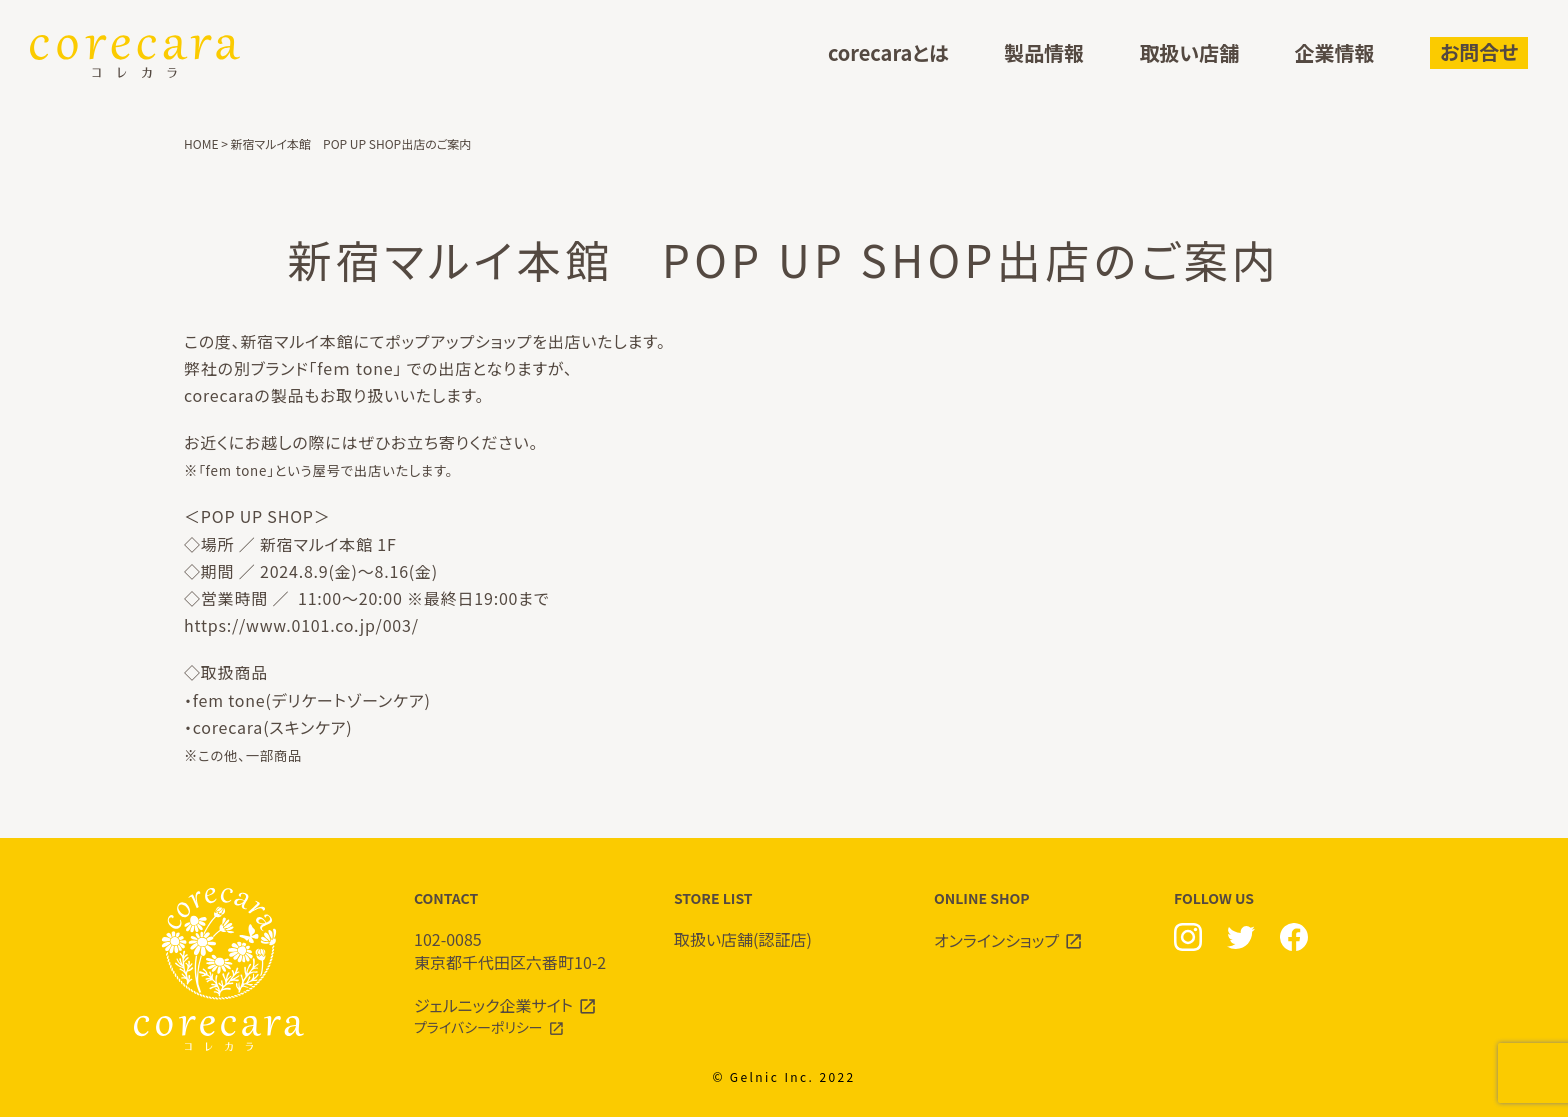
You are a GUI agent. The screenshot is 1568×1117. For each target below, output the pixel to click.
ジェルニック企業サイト (493, 1005)
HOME (201, 143)
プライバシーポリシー (478, 1027)
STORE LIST (784, 919)
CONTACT (524, 930)
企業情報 (1335, 53)
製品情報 (1044, 53)
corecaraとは (888, 53)
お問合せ (1479, 51)
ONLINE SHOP (1044, 920)
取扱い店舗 (1189, 53)
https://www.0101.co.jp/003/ (301, 625)
